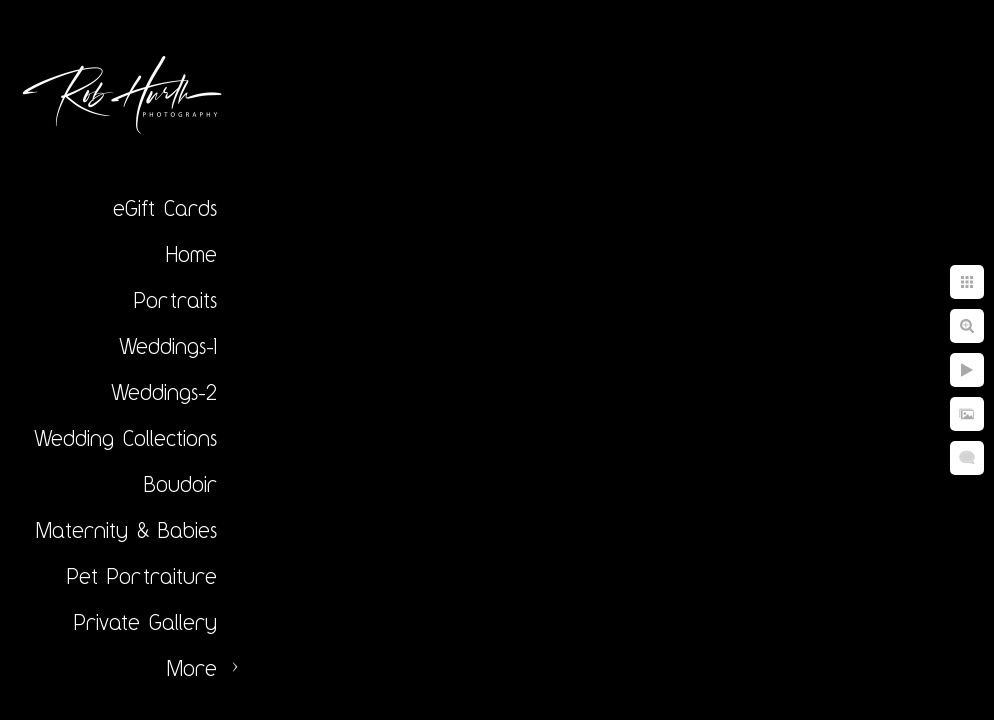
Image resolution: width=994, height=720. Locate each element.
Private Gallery (145, 622)
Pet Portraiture (142, 576)
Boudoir (180, 484)
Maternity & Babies (126, 530)
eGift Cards (165, 208)
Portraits (175, 300)
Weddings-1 (168, 346)
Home (191, 254)
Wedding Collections (125, 438)
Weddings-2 (164, 392)
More (192, 668)
